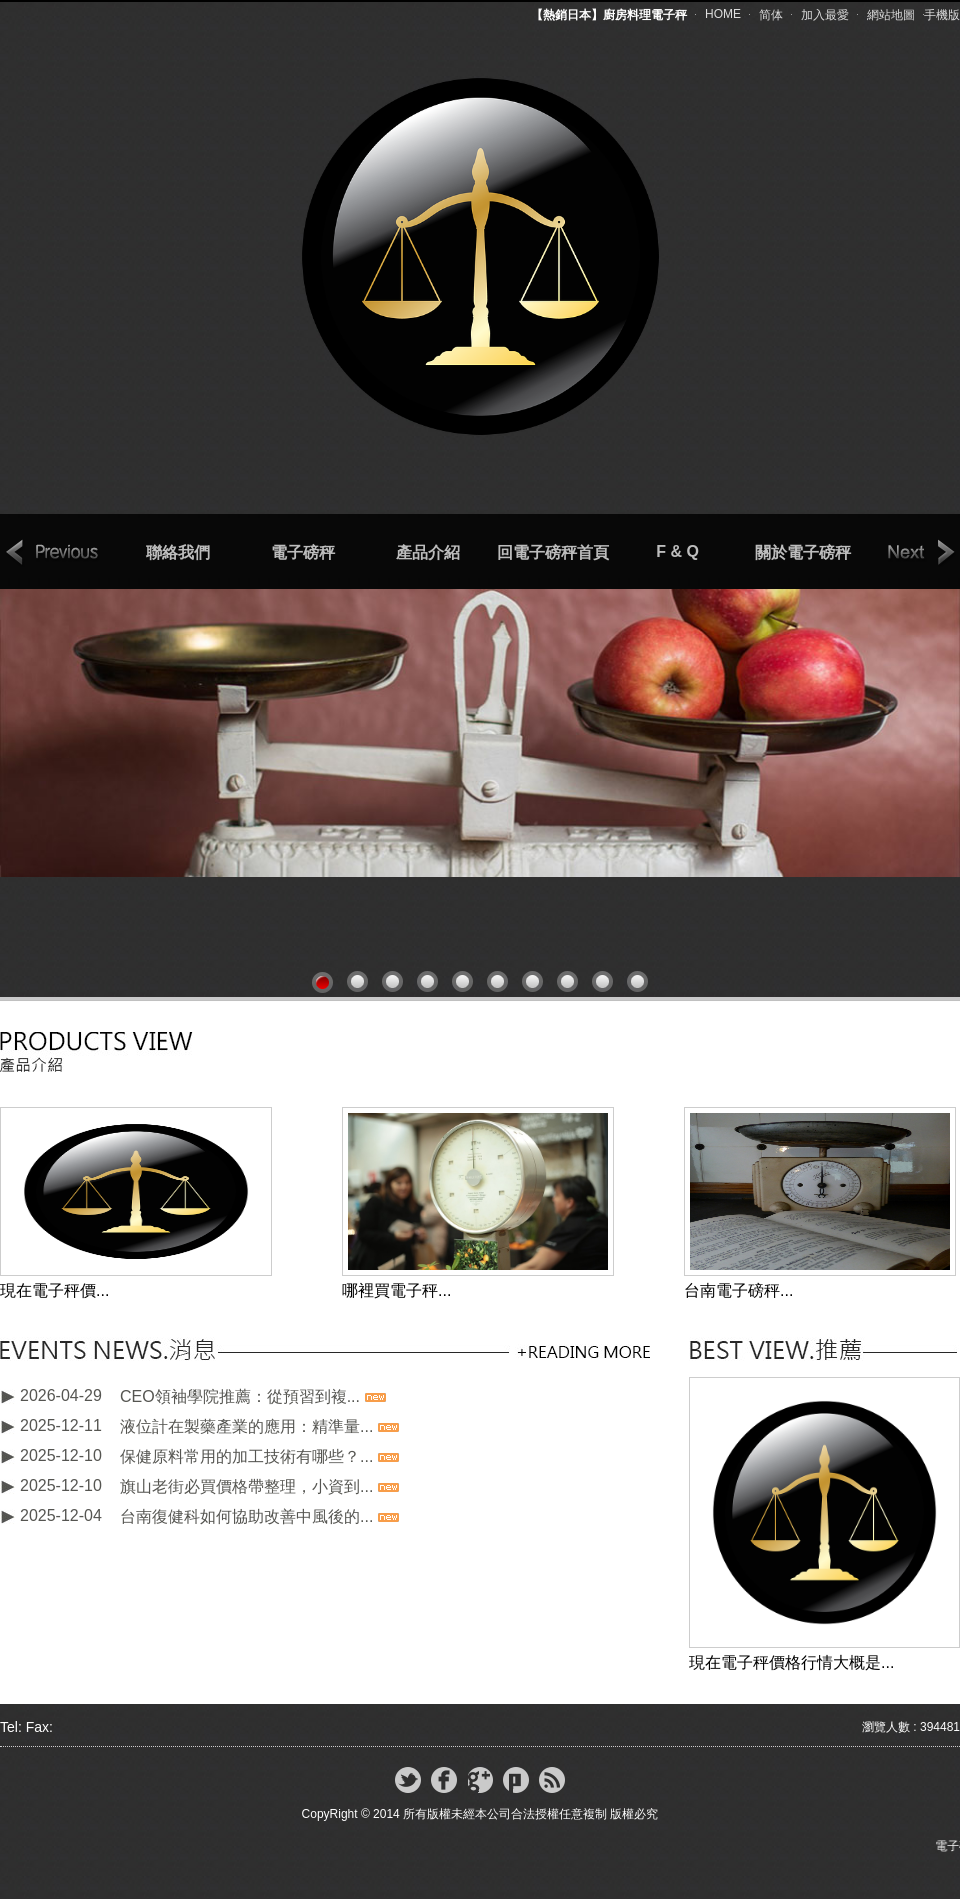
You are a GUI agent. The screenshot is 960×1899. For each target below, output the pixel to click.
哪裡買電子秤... (396, 1290)
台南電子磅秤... (738, 1290)
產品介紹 (428, 552)
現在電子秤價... (54, 1290)
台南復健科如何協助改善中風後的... (246, 1516)
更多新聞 (582, 1351)
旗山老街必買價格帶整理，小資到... (246, 1486)
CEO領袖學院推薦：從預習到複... (240, 1396)
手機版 (942, 15)
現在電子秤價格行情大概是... (791, 1662)
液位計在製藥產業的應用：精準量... (246, 1426)
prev (53, 553)
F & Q (677, 551)
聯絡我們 (178, 552)
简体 (771, 15)
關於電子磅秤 (803, 552)
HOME (723, 14)
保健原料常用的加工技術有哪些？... (246, 1456)
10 (637, 981)
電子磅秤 (303, 552)
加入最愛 (825, 15)
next (908, 553)
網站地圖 (891, 15)
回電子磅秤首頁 (553, 552)
